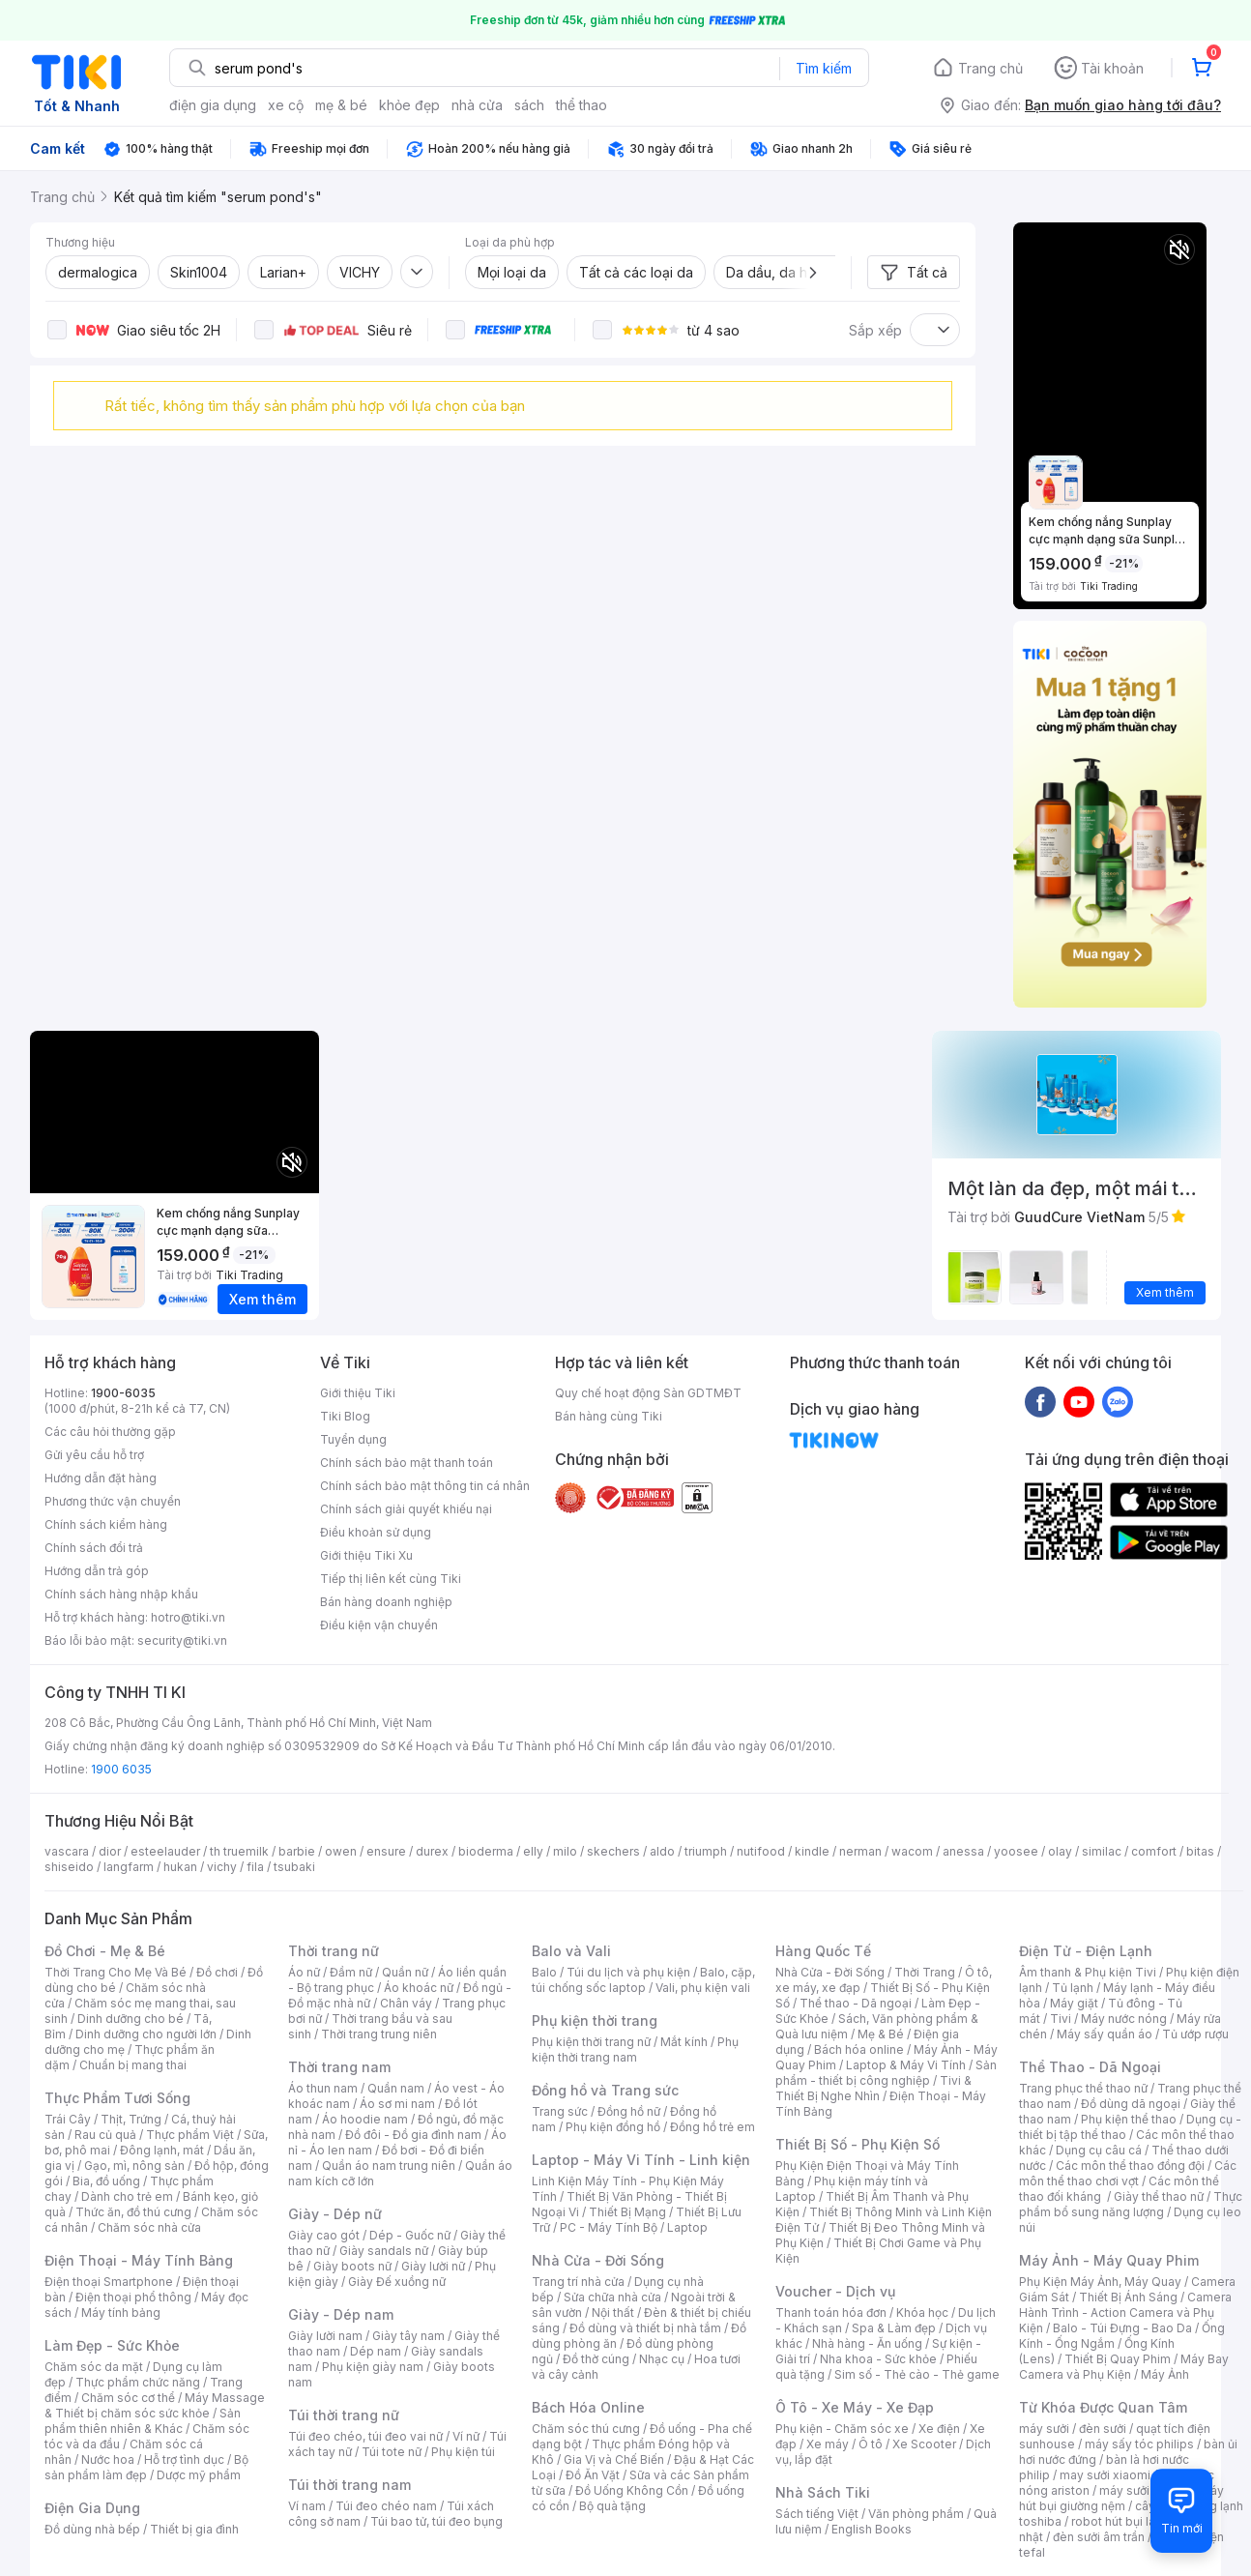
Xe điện (939, 2428)
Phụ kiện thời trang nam (635, 2049)
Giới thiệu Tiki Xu (366, 1555)
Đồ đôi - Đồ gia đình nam (413, 2134)
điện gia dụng (212, 105)
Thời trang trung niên (379, 2034)
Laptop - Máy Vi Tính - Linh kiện (641, 2160)
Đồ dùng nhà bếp (92, 2529)
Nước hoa (107, 2459)
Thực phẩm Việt (190, 2134)
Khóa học (922, 2312)
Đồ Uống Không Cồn (631, 2490)
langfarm (128, 1866)
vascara (66, 1851)
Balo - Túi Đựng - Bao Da (1122, 2328)
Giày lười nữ (433, 2266)
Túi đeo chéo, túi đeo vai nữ (365, 2436)
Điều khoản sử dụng (375, 1532)
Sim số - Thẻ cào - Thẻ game (917, 2374)
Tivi (1060, 2018)
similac (1101, 1851)
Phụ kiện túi (463, 2451)
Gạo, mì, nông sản (134, 2165)
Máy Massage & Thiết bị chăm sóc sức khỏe (154, 2405)
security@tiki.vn (182, 1640)
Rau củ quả (105, 2134)
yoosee (1016, 1851)
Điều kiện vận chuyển (379, 1625)
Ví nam (307, 2506)
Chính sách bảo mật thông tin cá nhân (425, 1485)
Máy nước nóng (1124, 2018)
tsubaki (294, 1866)
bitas (1200, 1851)
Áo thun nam (323, 2088)
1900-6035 (123, 1393)
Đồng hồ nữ (628, 2111)
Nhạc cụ (661, 2359)
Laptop (687, 2227)
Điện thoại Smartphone (108, 2281)
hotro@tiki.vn (188, 1617)
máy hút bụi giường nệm (1121, 2498)
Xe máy (827, 2444)
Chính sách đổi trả (93, 1547)
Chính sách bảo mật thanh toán (406, 1462)
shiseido (69, 1866)
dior (110, 1851)
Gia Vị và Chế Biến (614, 2459)
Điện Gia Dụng (92, 2508)
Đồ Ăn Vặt (593, 2475)
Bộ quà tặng (612, 2506)
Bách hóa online (859, 2049)
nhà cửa (477, 105)
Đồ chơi (217, 1972)
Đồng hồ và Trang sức (605, 2090)
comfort (1154, 1851)
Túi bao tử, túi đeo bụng (436, 2521)
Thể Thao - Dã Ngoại (1090, 2067)
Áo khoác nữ (418, 1987)
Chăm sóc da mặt (93, 2366)
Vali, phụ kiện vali (702, 1987)
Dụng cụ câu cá (1099, 2150)
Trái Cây (67, 2119)
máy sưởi (1044, 2428)
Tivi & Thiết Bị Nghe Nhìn (873, 2088)
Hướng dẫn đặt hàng (100, 1478)
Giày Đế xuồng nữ (397, 2281)
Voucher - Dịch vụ (835, 2291)
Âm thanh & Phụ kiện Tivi (1087, 1972)
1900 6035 (121, 1769)
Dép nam (375, 2351)
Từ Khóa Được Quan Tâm (1103, 2407)
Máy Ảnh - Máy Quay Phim (1109, 2260)
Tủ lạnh (1072, 1987)
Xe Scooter (924, 2444)
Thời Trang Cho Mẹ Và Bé (115, 1972)
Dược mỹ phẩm (199, 2475)
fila (255, 1866)
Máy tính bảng (120, 2312)
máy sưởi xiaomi (1144, 2490)
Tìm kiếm (824, 68)
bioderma (485, 1851)
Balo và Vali (571, 1951)
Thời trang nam (339, 2067)
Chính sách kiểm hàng (105, 1524)
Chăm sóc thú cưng (586, 2428)
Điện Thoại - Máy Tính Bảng (138, 2260)
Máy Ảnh (1165, 2374)
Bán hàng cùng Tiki (608, 1416)
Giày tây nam (408, 2335)
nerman (860, 1851)
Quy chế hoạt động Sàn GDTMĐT (648, 1393)
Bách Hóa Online (588, 2407)
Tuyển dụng (353, 1439)
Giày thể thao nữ (1159, 2196)
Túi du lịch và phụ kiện (628, 1972)
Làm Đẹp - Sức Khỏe (112, 2345)
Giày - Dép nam (340, 2314)
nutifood (761, 1851)
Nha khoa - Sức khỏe (878, 2359)
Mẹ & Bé (881, 2034)
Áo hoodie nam (365, 2119)
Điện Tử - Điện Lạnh (1085, 1951)
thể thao (581, 105)
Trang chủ (990, 68)
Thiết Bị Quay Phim (1117, 2359)
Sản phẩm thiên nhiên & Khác (142, 2421)
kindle (812, 1851)
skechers (613, 1851)
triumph (705, 1851)
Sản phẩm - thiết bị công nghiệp (886, 2073)
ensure (386, 1851)
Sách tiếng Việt (816, 2513)
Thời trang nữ (333, 1951)
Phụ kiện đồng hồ (613, 2127)
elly (533, 1851)
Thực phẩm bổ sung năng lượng (1130, 2204)
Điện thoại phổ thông (133, 2297)
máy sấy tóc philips (1139, 2444)
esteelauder (165, 1851)
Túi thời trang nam (349, 2484)
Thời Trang (924, 1972)
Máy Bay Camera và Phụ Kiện (1124, 2367)
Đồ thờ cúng (596, 2359)
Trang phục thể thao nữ (1083, 2088)
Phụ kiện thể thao (1129, 2119)
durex (432, 1851)
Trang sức (560, 2111)
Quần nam (395, 2088)
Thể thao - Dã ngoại (856, 2003)
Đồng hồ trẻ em (712, 2127)
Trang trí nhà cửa (578, 2281)
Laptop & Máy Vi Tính (906, 2065)
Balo (544, 1972)
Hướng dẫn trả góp (96, 1571)
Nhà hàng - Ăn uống (867, 2343)
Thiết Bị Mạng (627, 2212)
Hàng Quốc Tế (823, 1951)
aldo (662, 1851)
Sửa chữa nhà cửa (612, 2297)
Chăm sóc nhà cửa (149, 2227)
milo (565, 1851)
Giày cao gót (324, 2235)
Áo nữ (304, 1972)
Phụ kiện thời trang (594, 2020)
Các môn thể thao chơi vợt (1127, 2173)
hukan (180, 1866)
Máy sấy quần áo (1104, 2034)
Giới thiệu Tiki (357, 1393)
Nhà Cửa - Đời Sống (598, 2260)
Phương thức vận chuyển (112, 1501)
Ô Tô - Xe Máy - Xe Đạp (854, 2407)
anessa (963, 1851)
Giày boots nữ (352, 2266)
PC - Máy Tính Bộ (608, 2227)
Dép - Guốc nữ (410, 2235)
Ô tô (870, 2444)
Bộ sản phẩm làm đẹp (146, 2467)
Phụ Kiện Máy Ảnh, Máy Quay (1100, 2281)
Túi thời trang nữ (343, 2415)
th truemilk (239, 1851)
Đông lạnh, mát (162, 2150)
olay (1060, 1851)
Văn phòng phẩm (916, 2513)
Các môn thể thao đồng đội (1130, 2165)
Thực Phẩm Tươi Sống (117, 2098)
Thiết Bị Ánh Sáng (1128, 2297)
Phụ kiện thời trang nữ (591, 2041)
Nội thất (613, 2312)
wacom (912, 1851)
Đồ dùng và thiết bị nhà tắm (645, 2328)
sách (529, 105)
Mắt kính (684, 2041)
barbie (296, 1851)
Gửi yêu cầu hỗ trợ (94, 1455)
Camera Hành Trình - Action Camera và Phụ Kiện (1125, 2312)
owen (341, 1851)
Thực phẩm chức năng (137, 2382)
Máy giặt (1074, 2003)
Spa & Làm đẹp (894, 2328)
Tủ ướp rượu (1195, 2034)
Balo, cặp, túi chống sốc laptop (643, 1980)
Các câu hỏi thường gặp (110, 1431)
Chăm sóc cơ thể (128, 2397)
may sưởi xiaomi (1105, 2475)
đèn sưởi (1102, 2428)
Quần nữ (405, 1972)
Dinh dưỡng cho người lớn (146, 2034)
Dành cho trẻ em (127, 2196)
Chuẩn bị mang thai (133, 2065)
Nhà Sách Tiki (822, 2492)
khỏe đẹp (409, 105)
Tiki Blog (345, 1416)
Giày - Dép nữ (335, 2214)
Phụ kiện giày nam (372, 2366)
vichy (222, 1866)
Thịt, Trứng (131, 2119)
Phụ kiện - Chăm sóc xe (842, 2428)
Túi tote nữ (392, 2451)
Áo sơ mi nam (397, 2103)
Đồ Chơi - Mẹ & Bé (104, 1951)
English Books (871, 2529)
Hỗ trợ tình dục (184, 2459)
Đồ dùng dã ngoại (1130, 2103)
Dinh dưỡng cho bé (130, 2018)
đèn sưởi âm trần (1099, 2537)
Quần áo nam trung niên (388, 2165)
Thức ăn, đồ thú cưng (133, 2212)
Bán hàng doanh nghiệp (386, 1602)
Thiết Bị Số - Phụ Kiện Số (857, 2144)
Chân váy (406, 2003)
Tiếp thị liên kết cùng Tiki (390, 1578)
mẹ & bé (341, 105)
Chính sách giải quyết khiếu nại (406, 1509)
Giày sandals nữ (383, 2250)
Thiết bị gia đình (194, 2529)
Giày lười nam (325, 2335)
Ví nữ (466, 2436)
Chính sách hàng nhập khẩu (121, 1594)
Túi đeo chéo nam (386, 2506)
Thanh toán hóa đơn (831, 2312)
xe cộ (286, 105)
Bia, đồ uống (106, 2181)
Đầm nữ (351, 1972)
